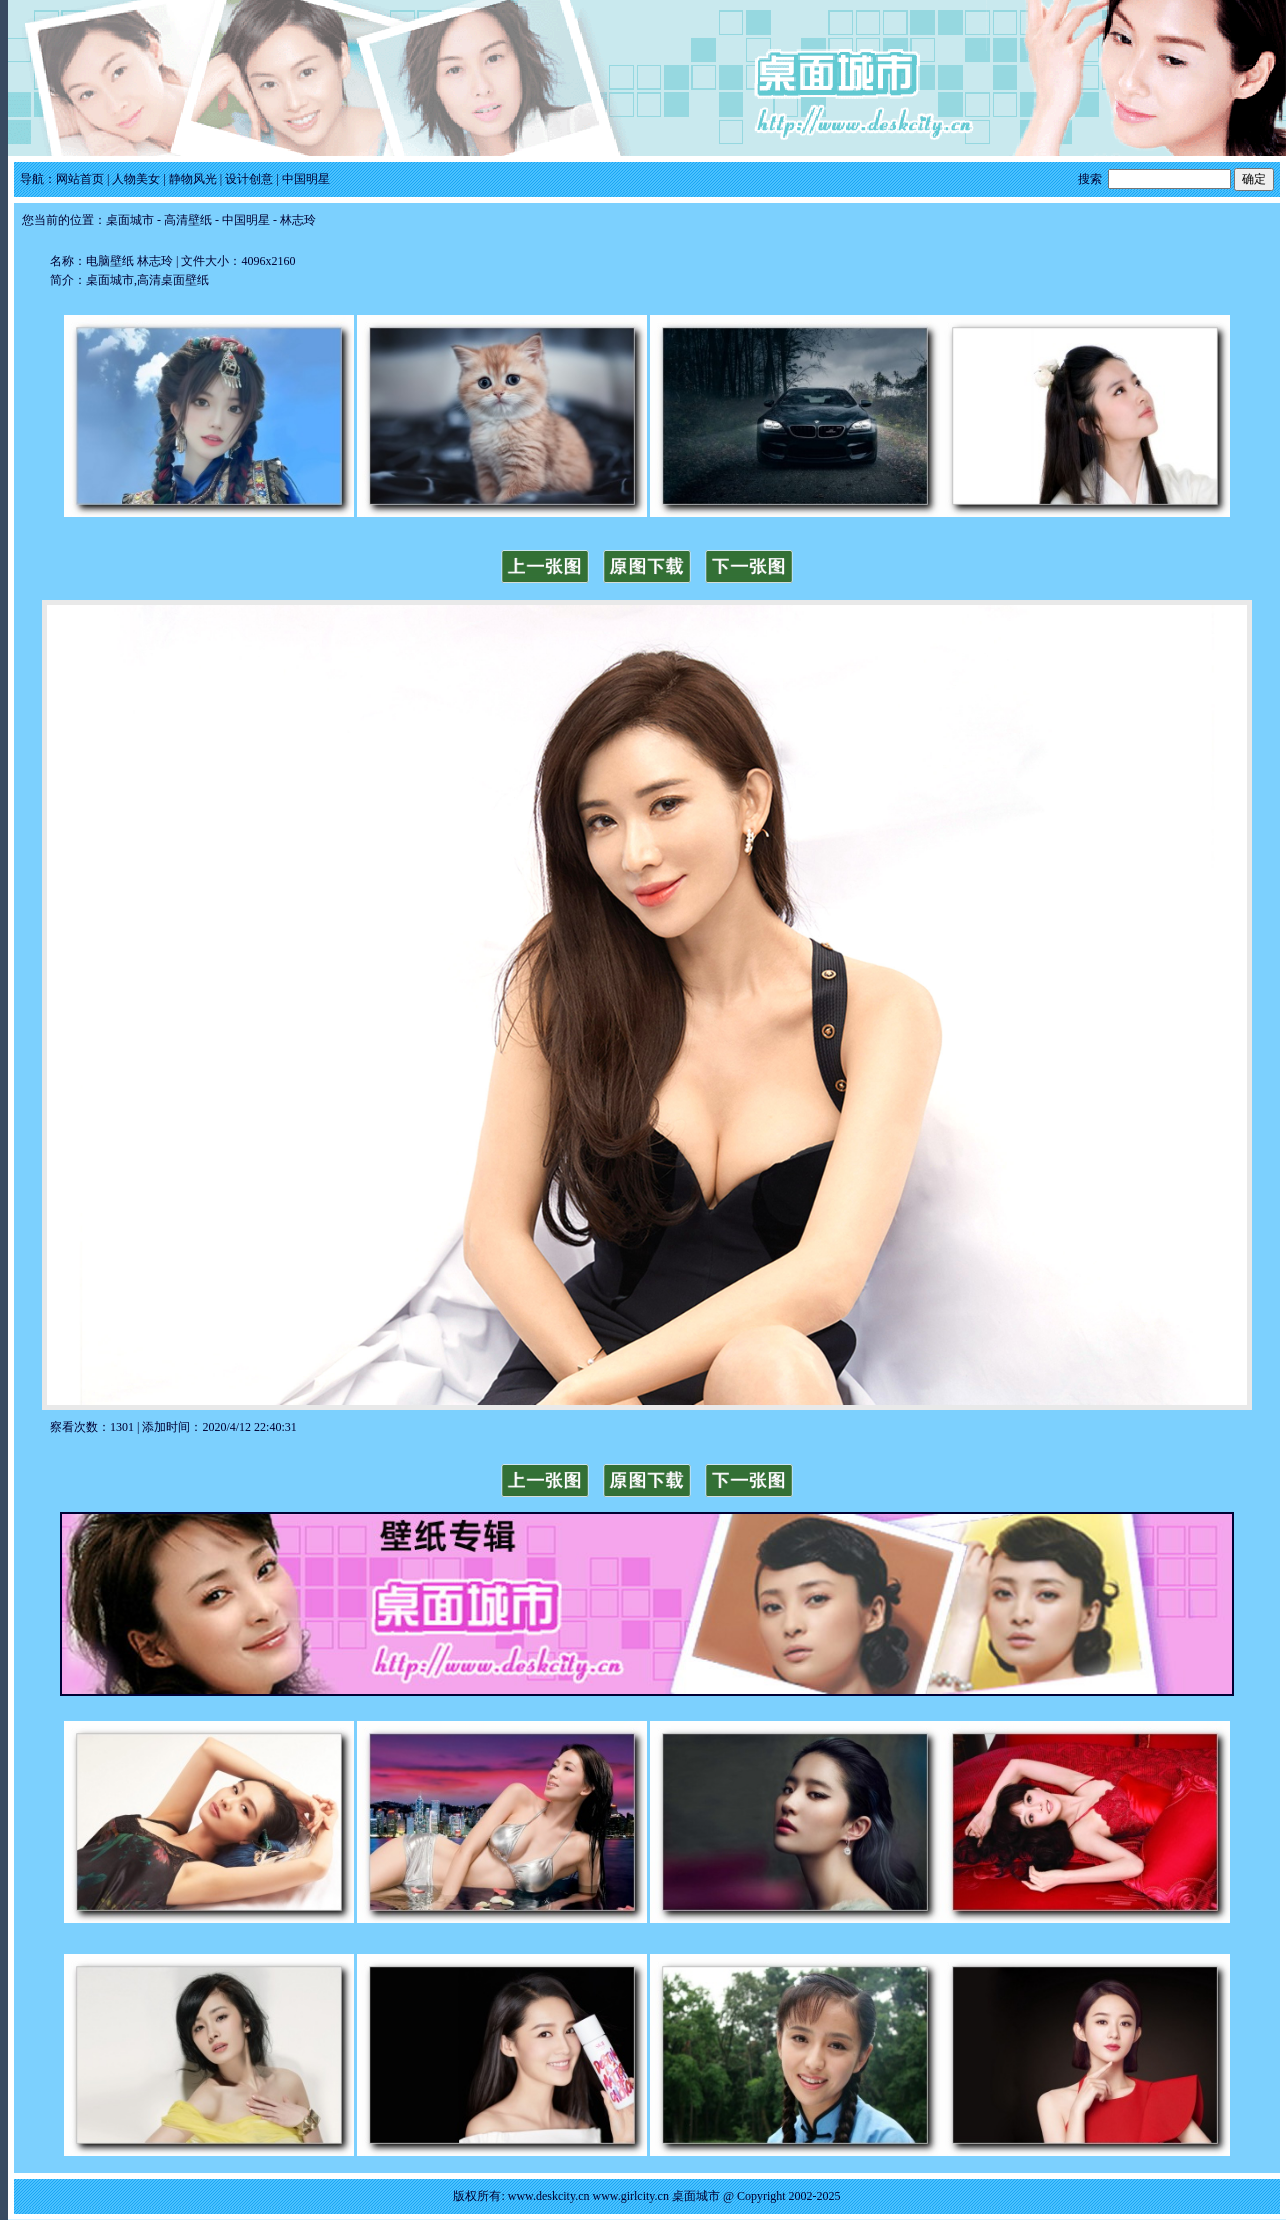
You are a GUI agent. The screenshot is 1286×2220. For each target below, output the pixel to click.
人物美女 (136, 179)
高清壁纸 (188, 220)
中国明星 (306, 179)
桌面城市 (130, 220)
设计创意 (249, 179)
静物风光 (193, 179)
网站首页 (80, 179)
